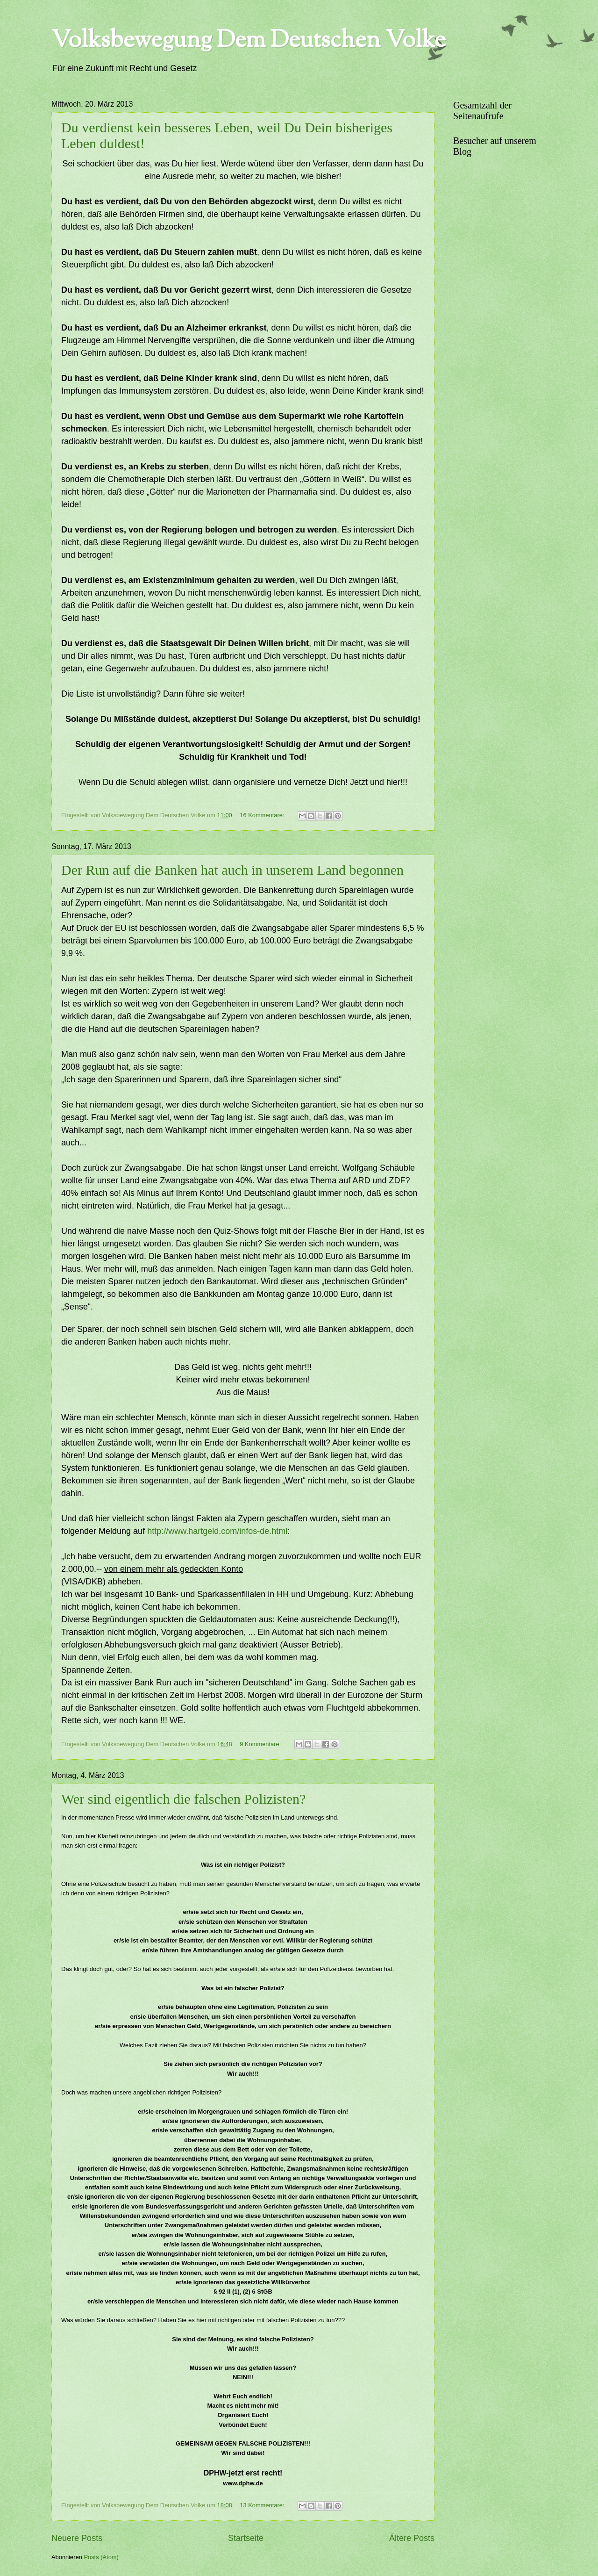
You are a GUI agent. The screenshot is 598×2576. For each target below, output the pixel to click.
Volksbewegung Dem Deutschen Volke (248, 41)
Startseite (245, 2538)
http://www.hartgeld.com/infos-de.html (217, 1531)
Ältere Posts (411, 2538)
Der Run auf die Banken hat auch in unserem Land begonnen (232, 870)
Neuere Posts (76, 2538)
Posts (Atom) (101, 2557)
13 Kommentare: (263, 2505)
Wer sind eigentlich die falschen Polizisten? (183, 1798)
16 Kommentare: (263, 815)
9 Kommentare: (261, 1744)
